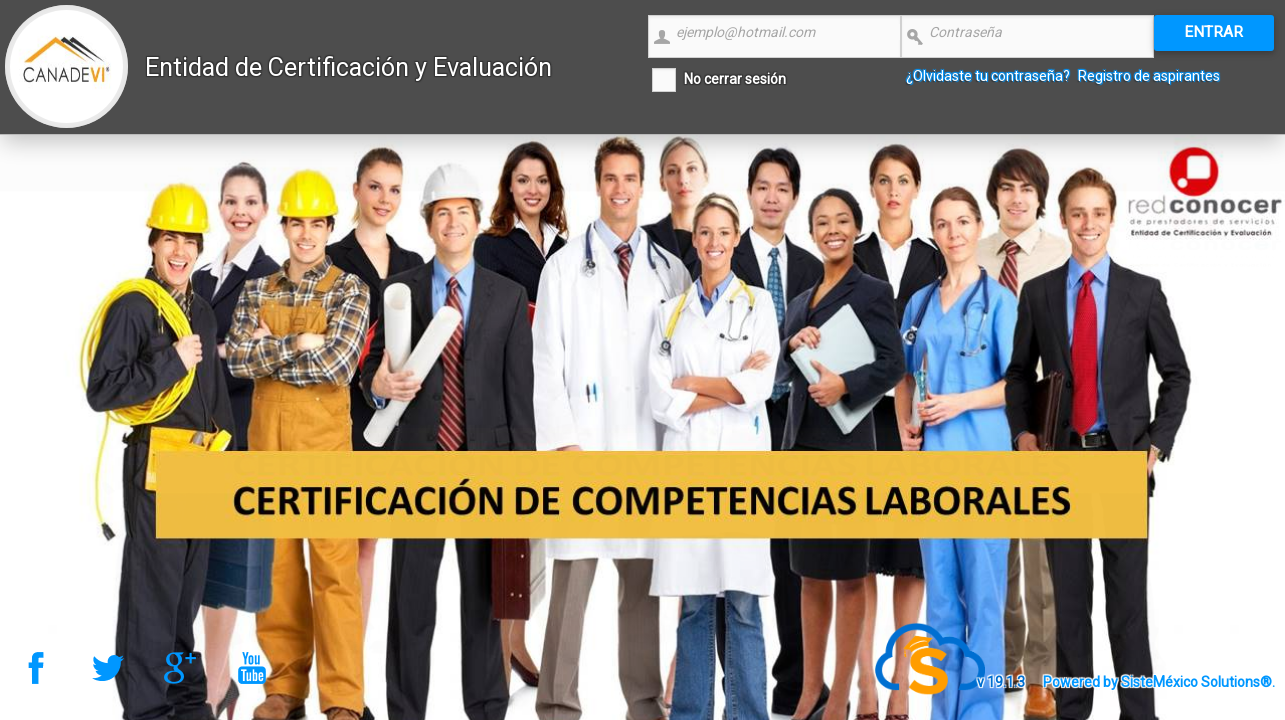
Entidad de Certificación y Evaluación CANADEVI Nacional (348, 91)
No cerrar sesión (735, 79)
